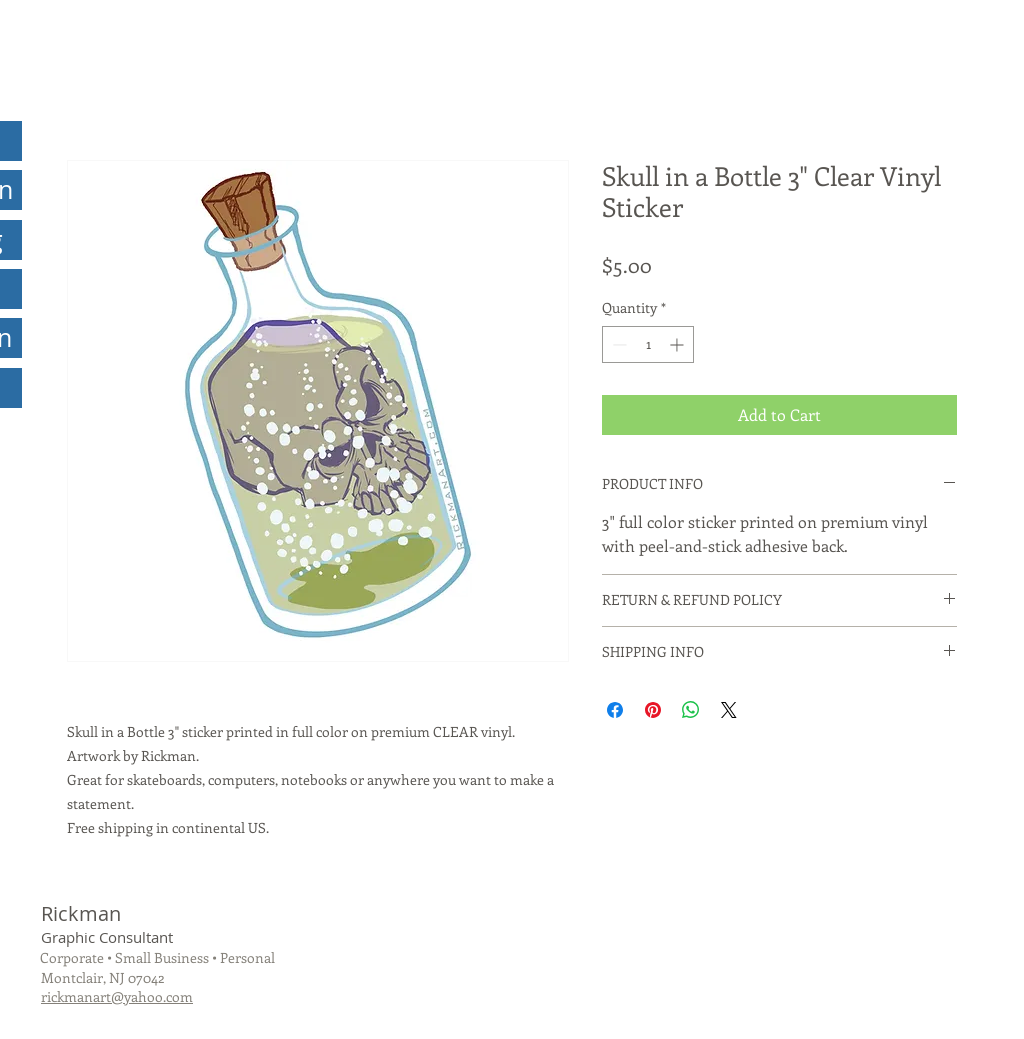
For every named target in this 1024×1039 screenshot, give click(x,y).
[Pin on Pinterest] (653, 710)
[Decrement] (617, 344)
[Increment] (678, 344)
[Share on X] (729, 710)
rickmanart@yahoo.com (117, 996)
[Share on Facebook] (615, 710)
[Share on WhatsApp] (691, 710)
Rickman (81, 913)
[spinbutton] (648, 344)
